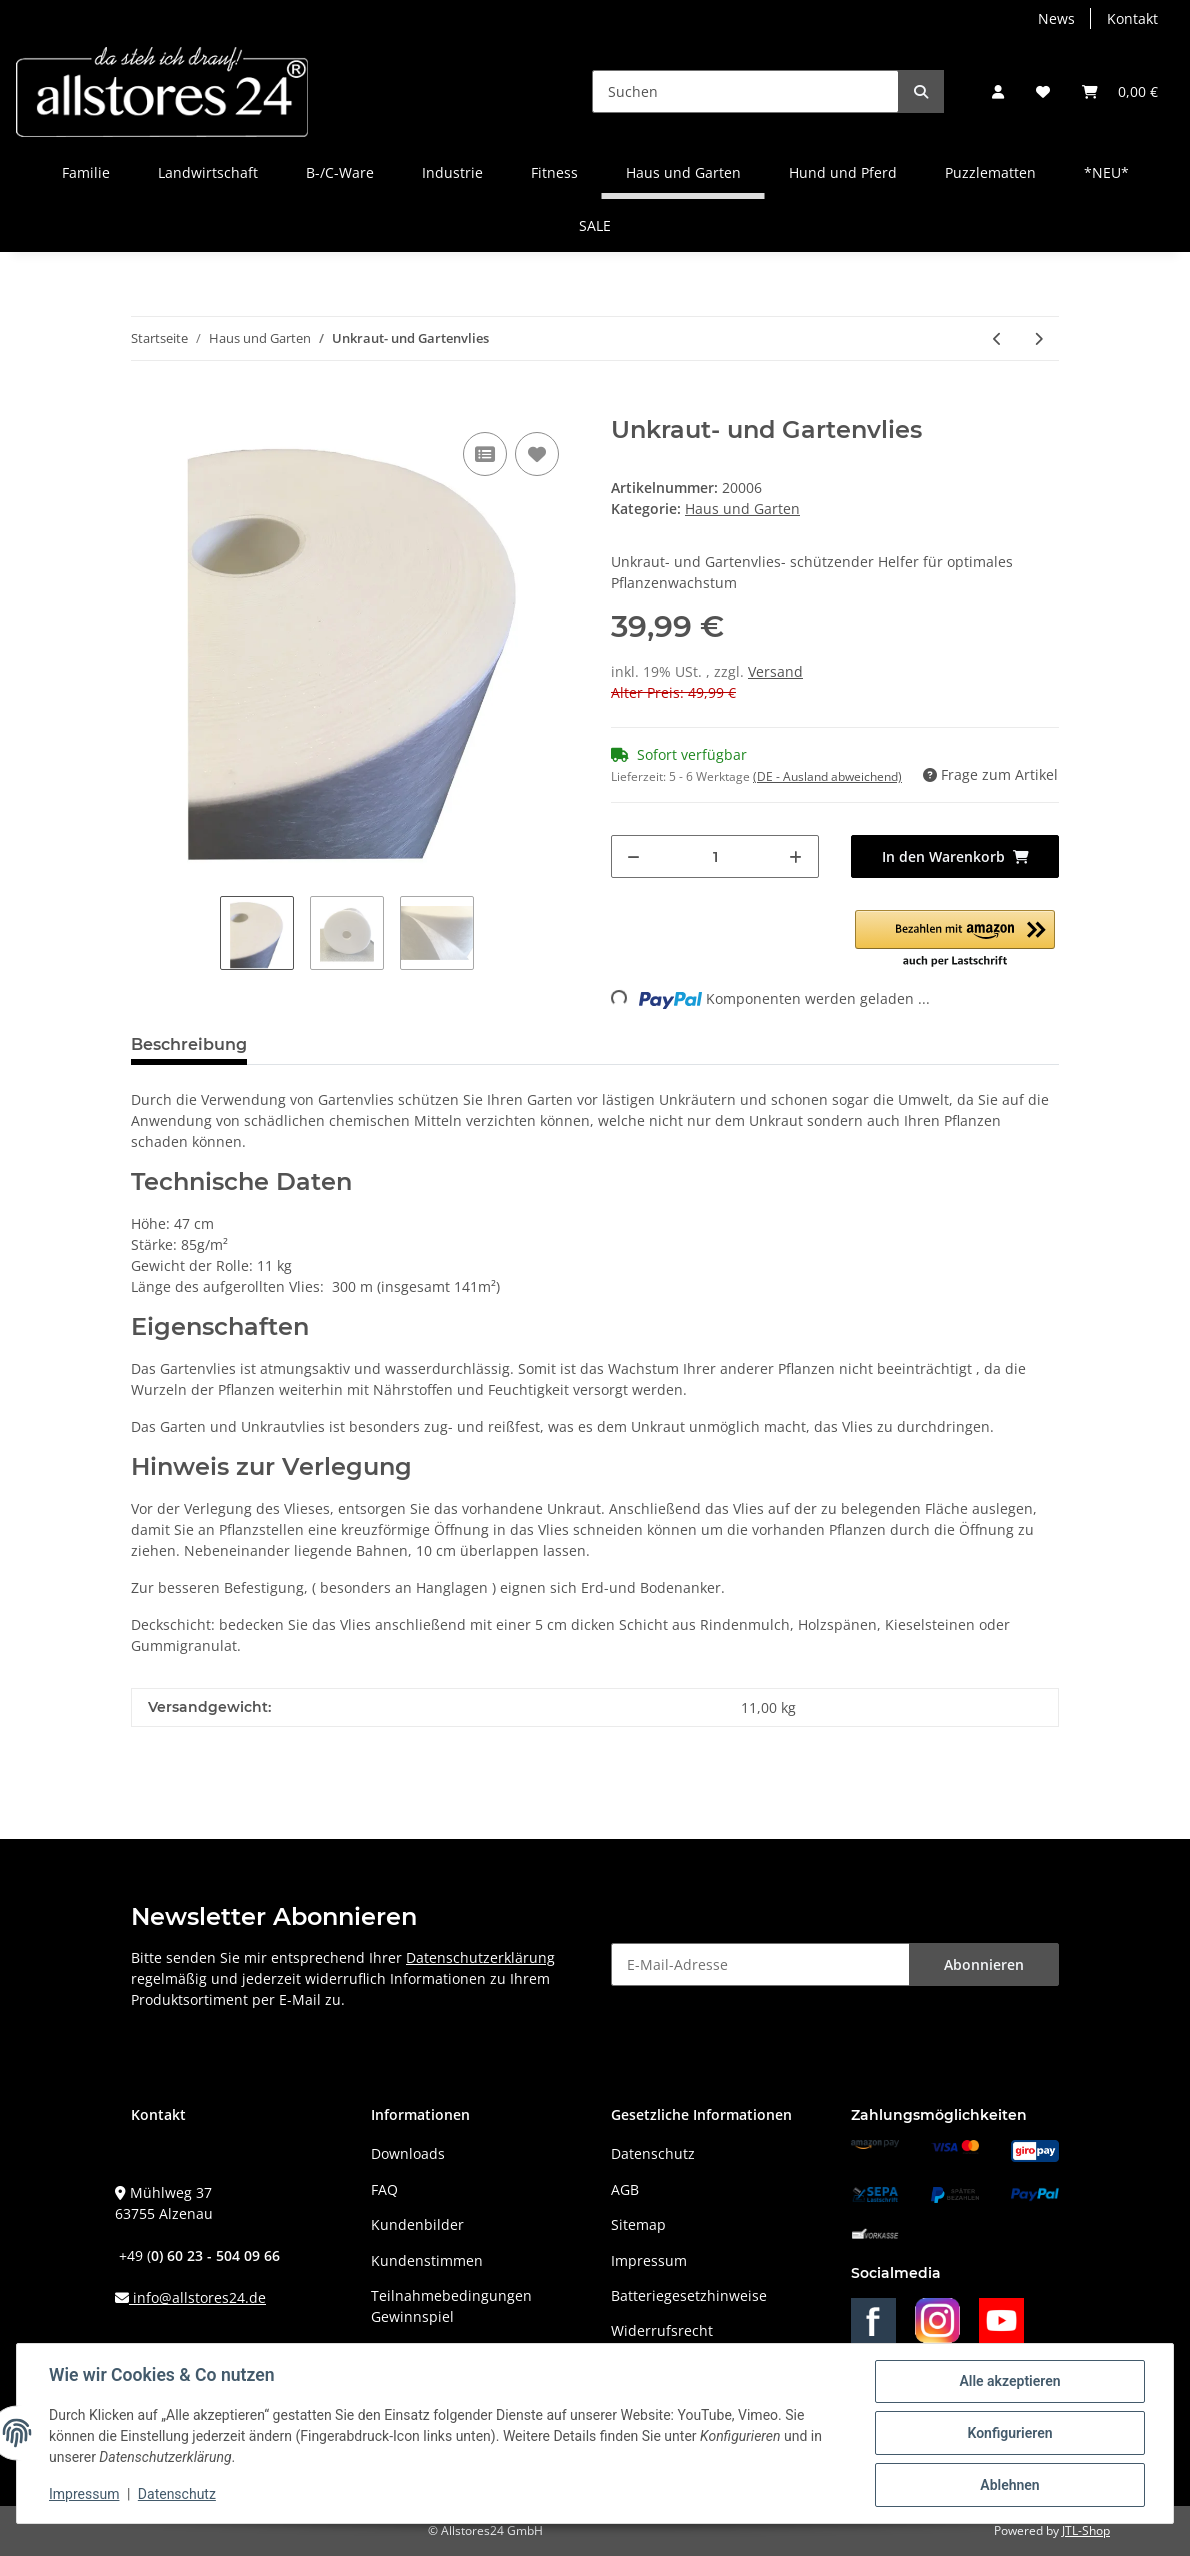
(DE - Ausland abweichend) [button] (827, 776)
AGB (625, 2189)
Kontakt (1132, 18)
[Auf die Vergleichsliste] (485, 454)
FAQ (384, 2189)
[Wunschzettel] (1043, 91)
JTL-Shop (1086, 2530)
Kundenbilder (417, 2224)
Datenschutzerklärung (480, 1957)
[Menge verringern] (634, 856)
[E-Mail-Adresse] (760, 1964)
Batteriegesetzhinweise (689, 2295)
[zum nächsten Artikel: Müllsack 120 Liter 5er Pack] (1038, 338)
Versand (775, 671)
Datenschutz (653, 2153)
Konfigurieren (1009, 2433)
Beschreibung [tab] (189, 1044)
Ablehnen (1009, 2485)
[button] (998, 91)
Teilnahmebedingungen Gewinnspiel (451, 2306)
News (1056, 18)
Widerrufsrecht (662, 2330)
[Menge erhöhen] (796, 856)
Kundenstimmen (427, 2260)
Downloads (408, 2153)
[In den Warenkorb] (147, 405)
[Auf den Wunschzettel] (537, 454)
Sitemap (638, 2224)
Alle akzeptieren (1009, 2381)
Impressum (649, 2260)
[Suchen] (745, 91)
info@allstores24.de (197, 2297)
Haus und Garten (742, 508)
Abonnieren (984, 1964)
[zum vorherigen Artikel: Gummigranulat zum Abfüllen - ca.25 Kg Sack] (997, 338)
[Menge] (715, 856)
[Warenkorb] (1120, 91)
